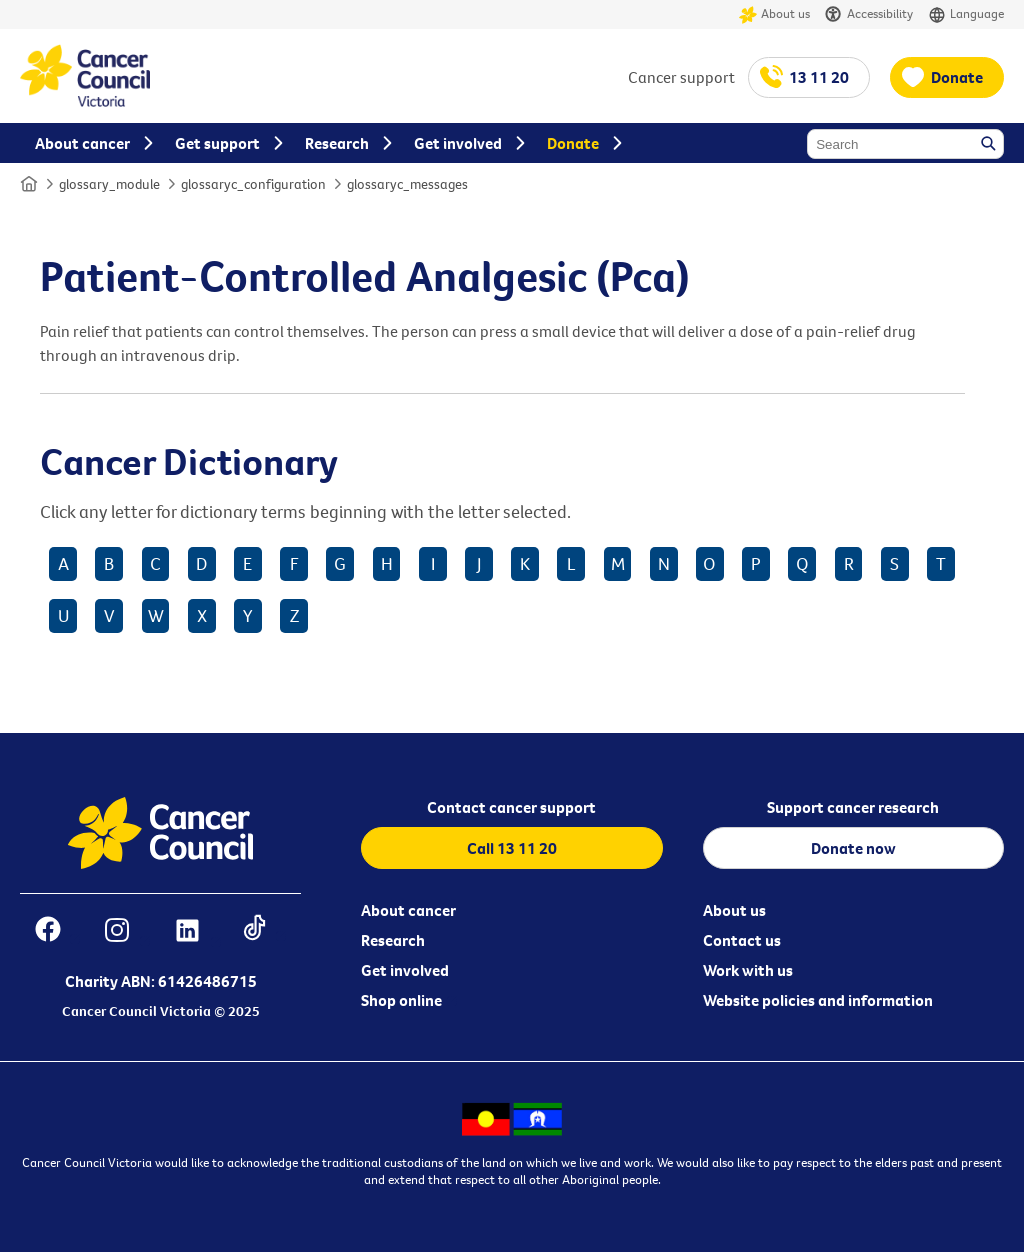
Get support (217, 143)
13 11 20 (819, 77)
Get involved (405, 970)
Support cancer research (853, 807)
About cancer (408, 910)
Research (393, 940)
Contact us (742, 940)
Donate (957, 77)
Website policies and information (818, 1000)
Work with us (748, 970)
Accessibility (869, 14)
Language (966, 14)
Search (990, 145)
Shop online (401, 1000)
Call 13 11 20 (512, 848)
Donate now (853, 848)
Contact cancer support (511, 807)
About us (774, 14)
